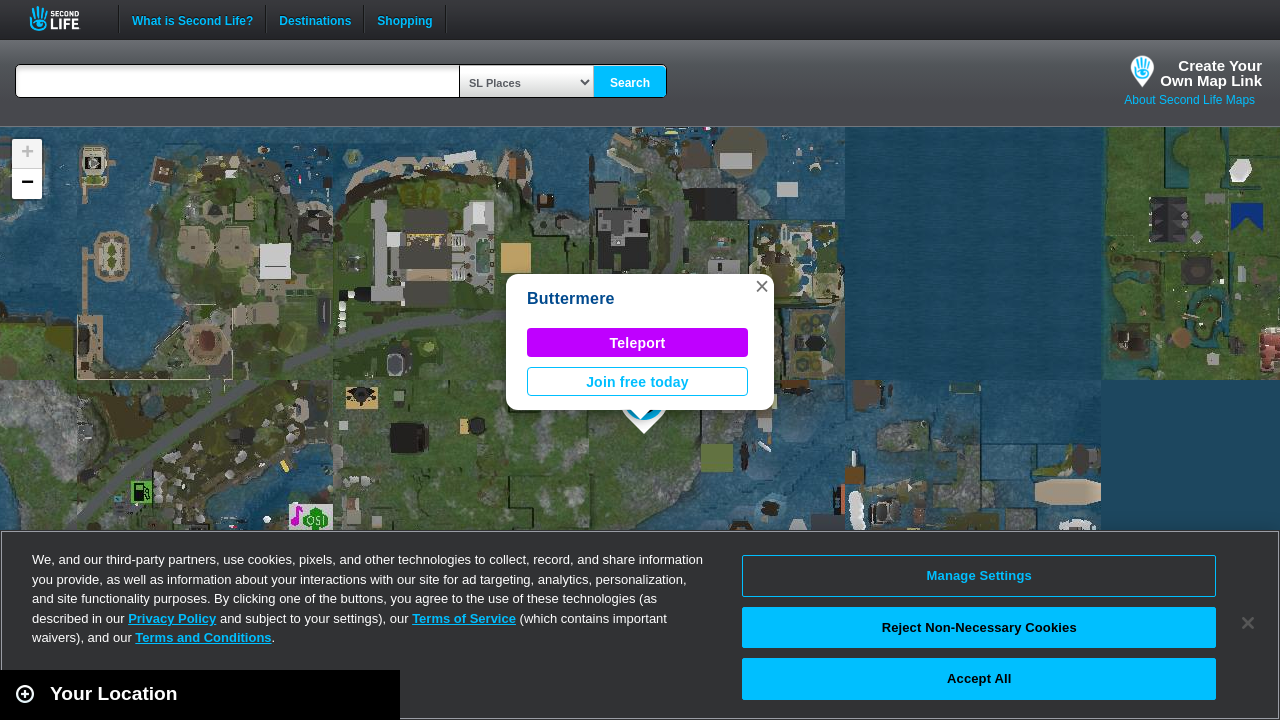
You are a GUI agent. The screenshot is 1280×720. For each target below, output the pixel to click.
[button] (762, 286)
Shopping (404, 19)
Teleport (638, 343)
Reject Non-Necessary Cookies (979, 627)
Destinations (315, 19)
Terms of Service (464, 618)
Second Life (65, 18)
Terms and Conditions (203, 637)
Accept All (979, 678)
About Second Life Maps (1189, 100)
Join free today (637, 382)
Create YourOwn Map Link (1211, 73)
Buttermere (571, 298)
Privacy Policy (172, 618)
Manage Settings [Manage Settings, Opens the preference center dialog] (979, 575)
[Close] (1248, 623)
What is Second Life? (192, 19)
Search (630, 83)
